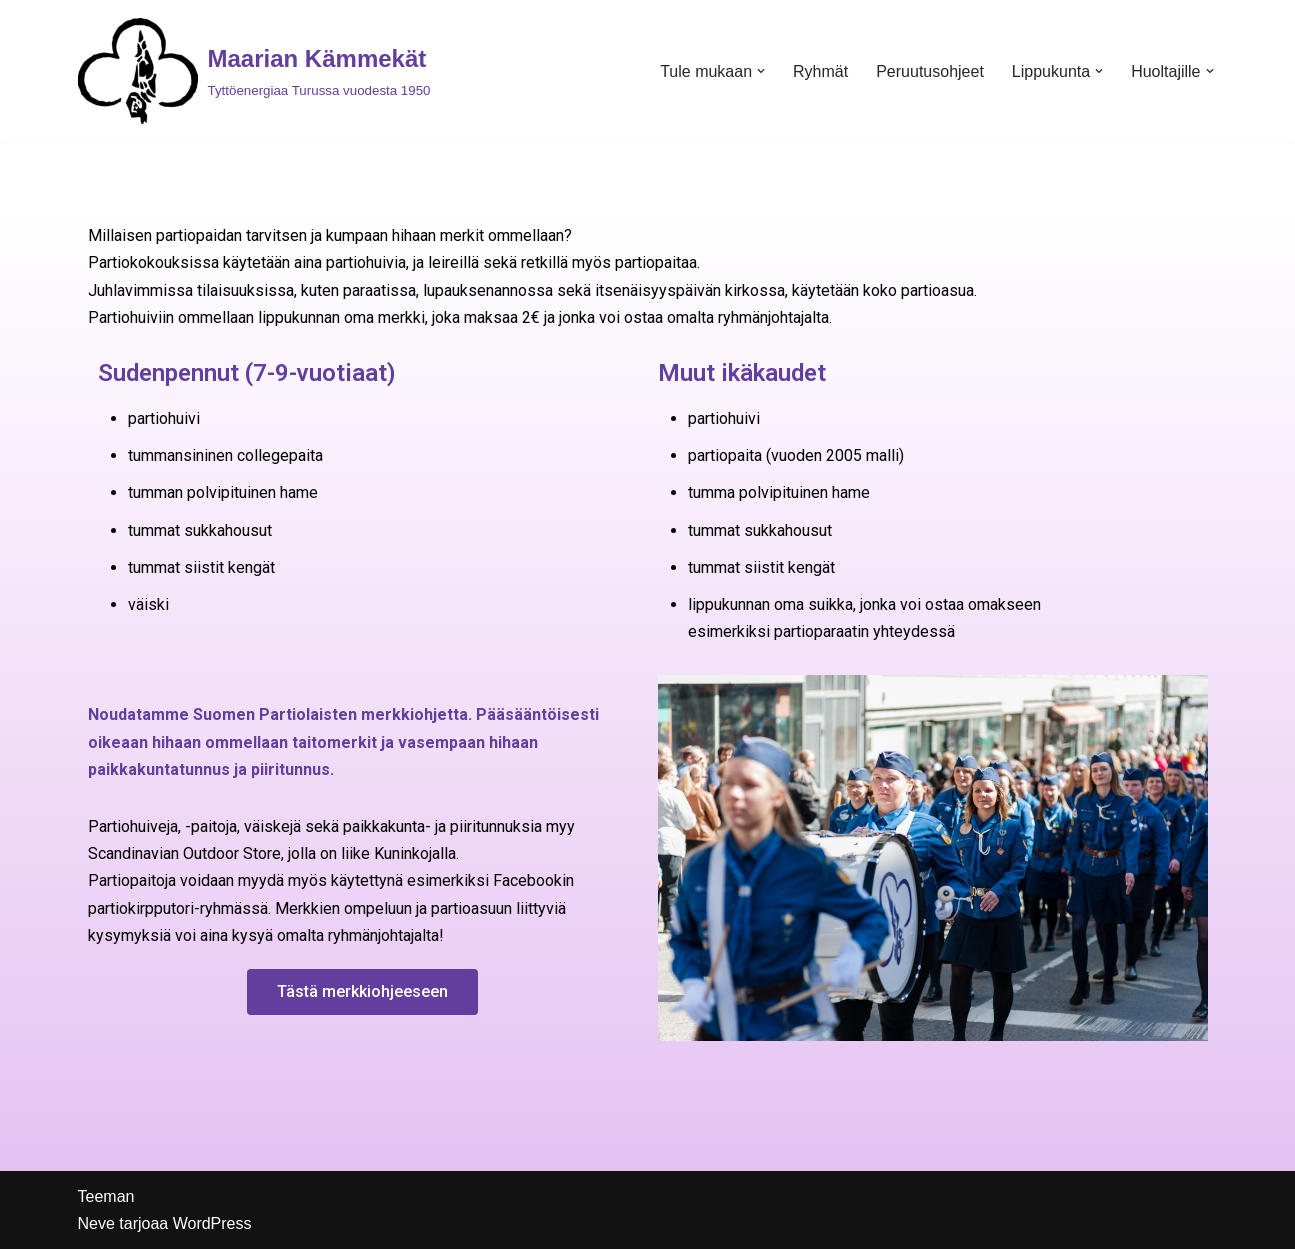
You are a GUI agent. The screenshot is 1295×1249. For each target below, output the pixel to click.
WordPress (212, 1223)
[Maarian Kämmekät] (254, 71)
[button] (761, 71)
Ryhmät (820, 71)
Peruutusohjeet (930, 71)
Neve (96, 1223)
